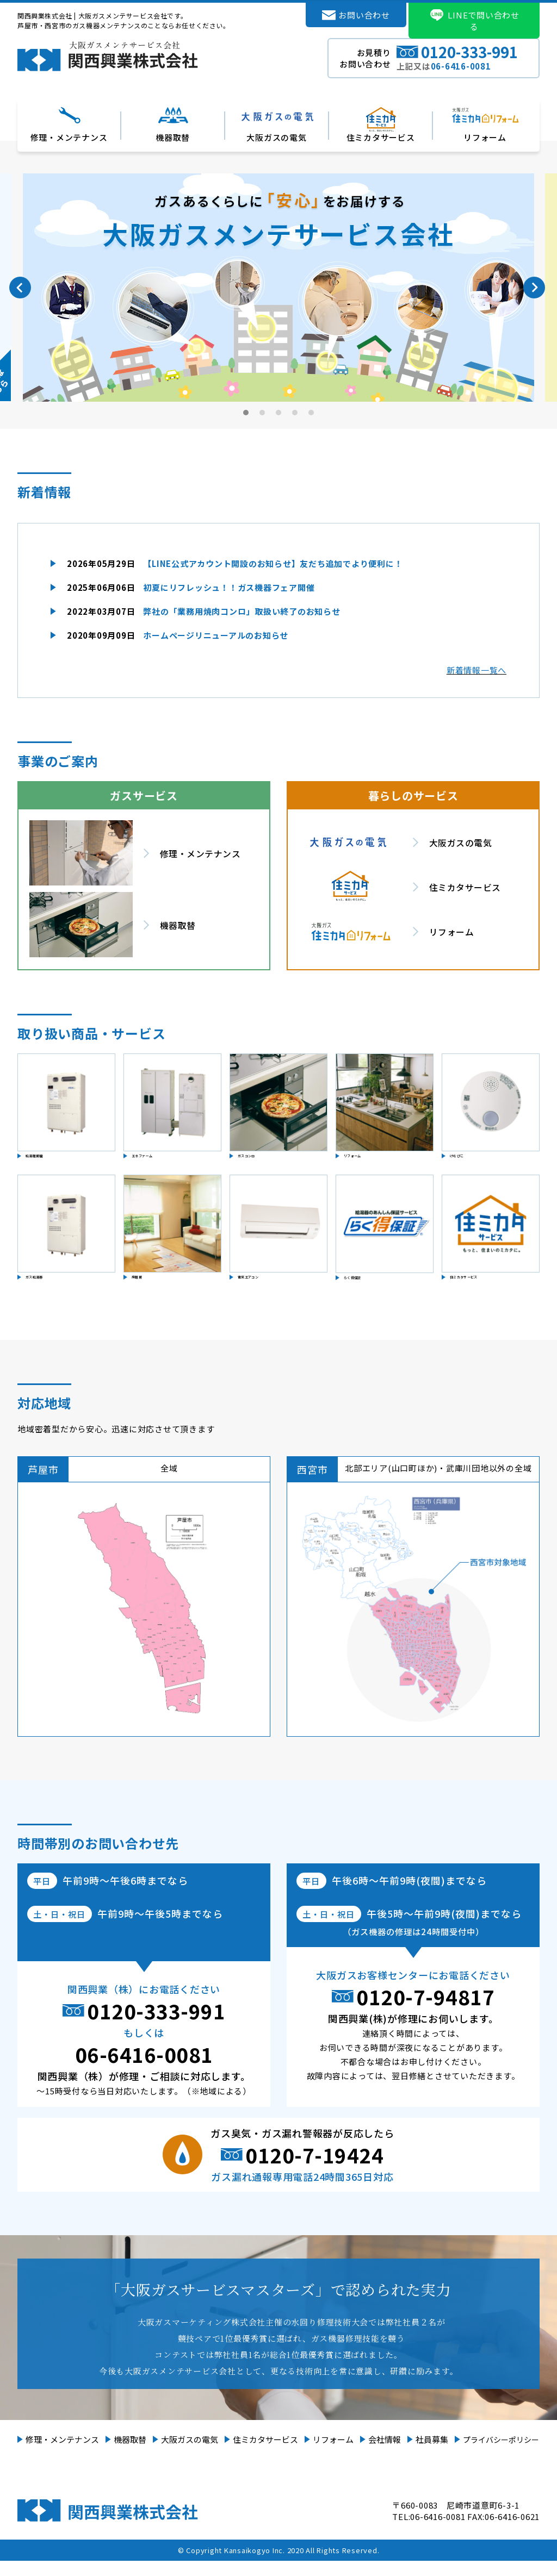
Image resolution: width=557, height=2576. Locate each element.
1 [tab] (246, 412)
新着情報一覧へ (476, 670)
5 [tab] (311, 412)
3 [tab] (279, 412)
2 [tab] (262, 412)
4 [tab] (295, 412)
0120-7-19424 (314, 2170)
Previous (20, 287)
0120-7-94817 (425, 2011)
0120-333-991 (156, 2026)
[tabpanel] (278, 287)
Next (534, 287)
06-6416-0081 (144, 2069)
